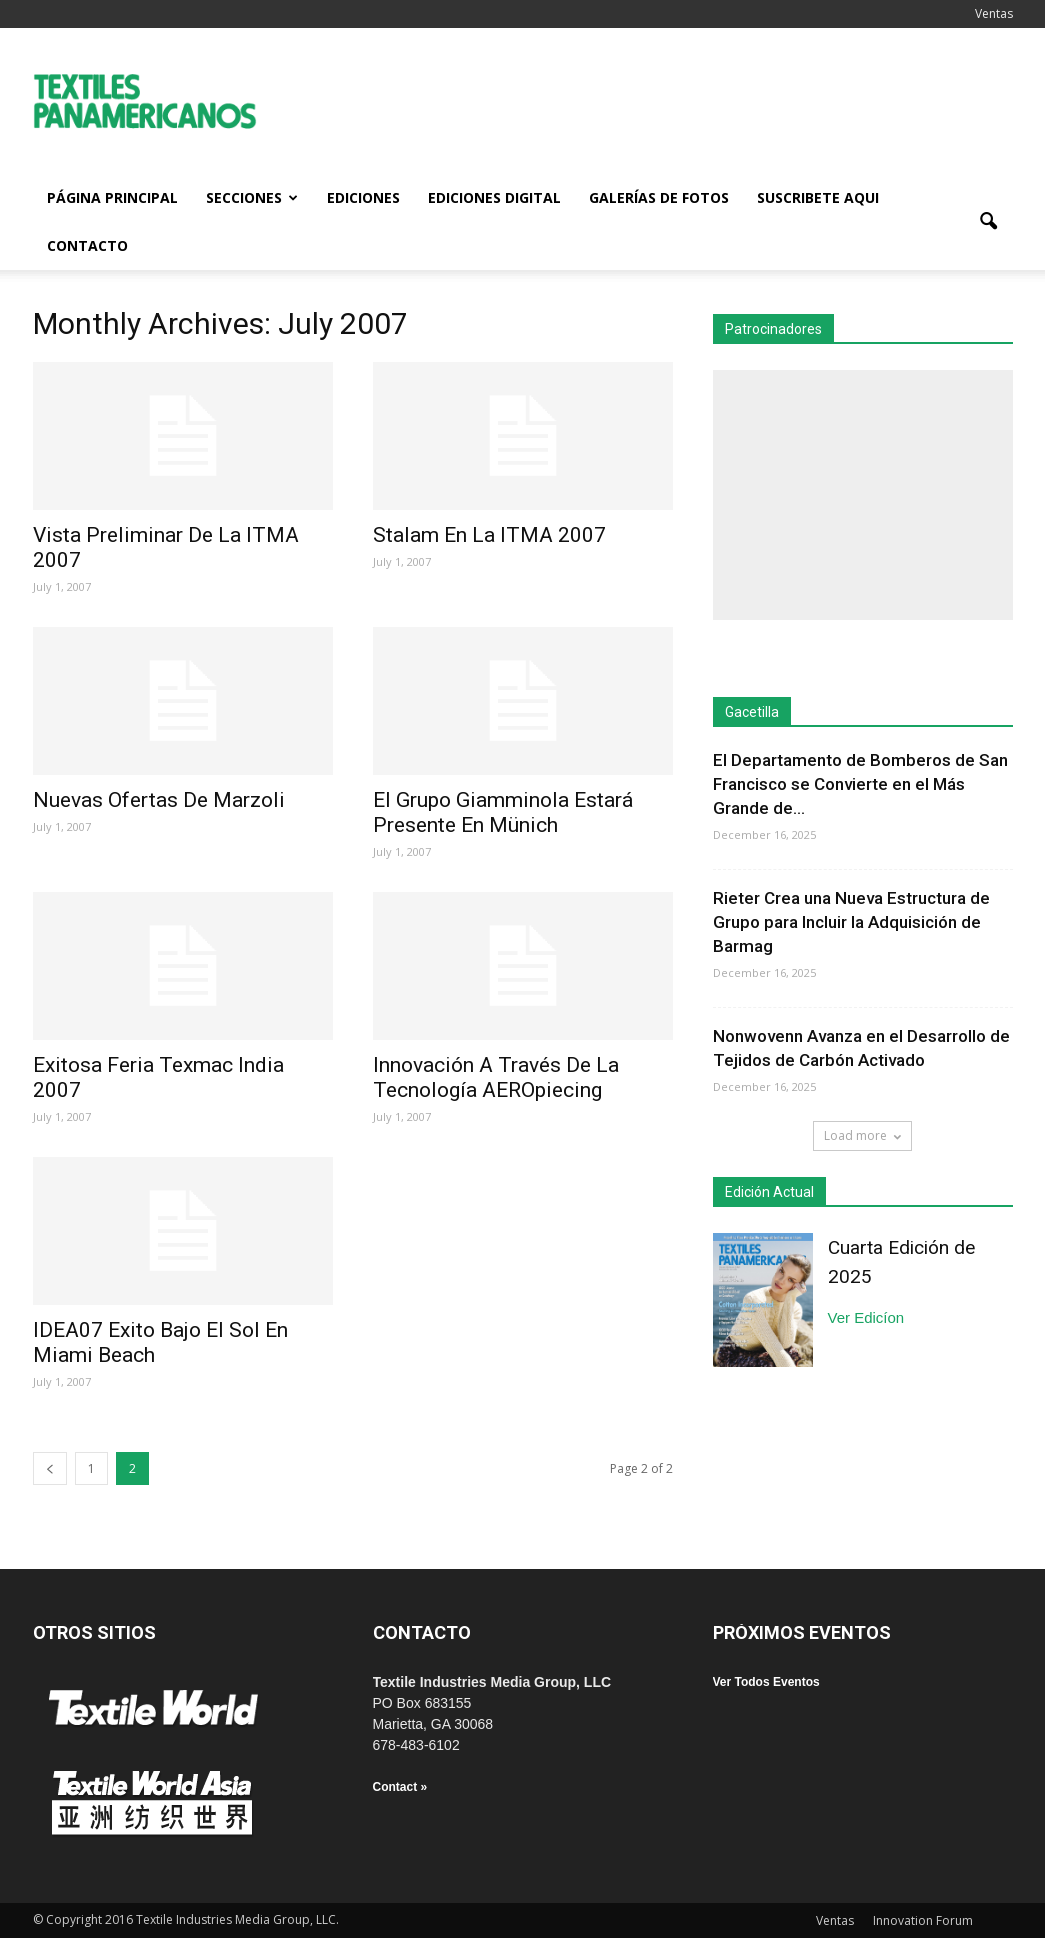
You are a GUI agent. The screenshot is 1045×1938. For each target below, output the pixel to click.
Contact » (400, 1787)
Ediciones (363, 197)
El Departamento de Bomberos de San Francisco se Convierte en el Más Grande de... (860, 784)
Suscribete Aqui (818, 197)
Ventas (994, 13)
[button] (989, 222)
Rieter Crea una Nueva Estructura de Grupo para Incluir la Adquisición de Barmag (851, 922)
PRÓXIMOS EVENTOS (802, 1632)
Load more (862, 1135)
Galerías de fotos (659, 197)
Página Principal (112, 197)
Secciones (252, 197)
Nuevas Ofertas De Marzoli (159, 800)
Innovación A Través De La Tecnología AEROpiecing (496, 1077)
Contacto (87, 245)
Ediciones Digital (494, 197)
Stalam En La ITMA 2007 (489, 535)
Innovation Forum (923, 1920)
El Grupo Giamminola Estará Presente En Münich (503, 812)
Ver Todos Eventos (766, 1682)
